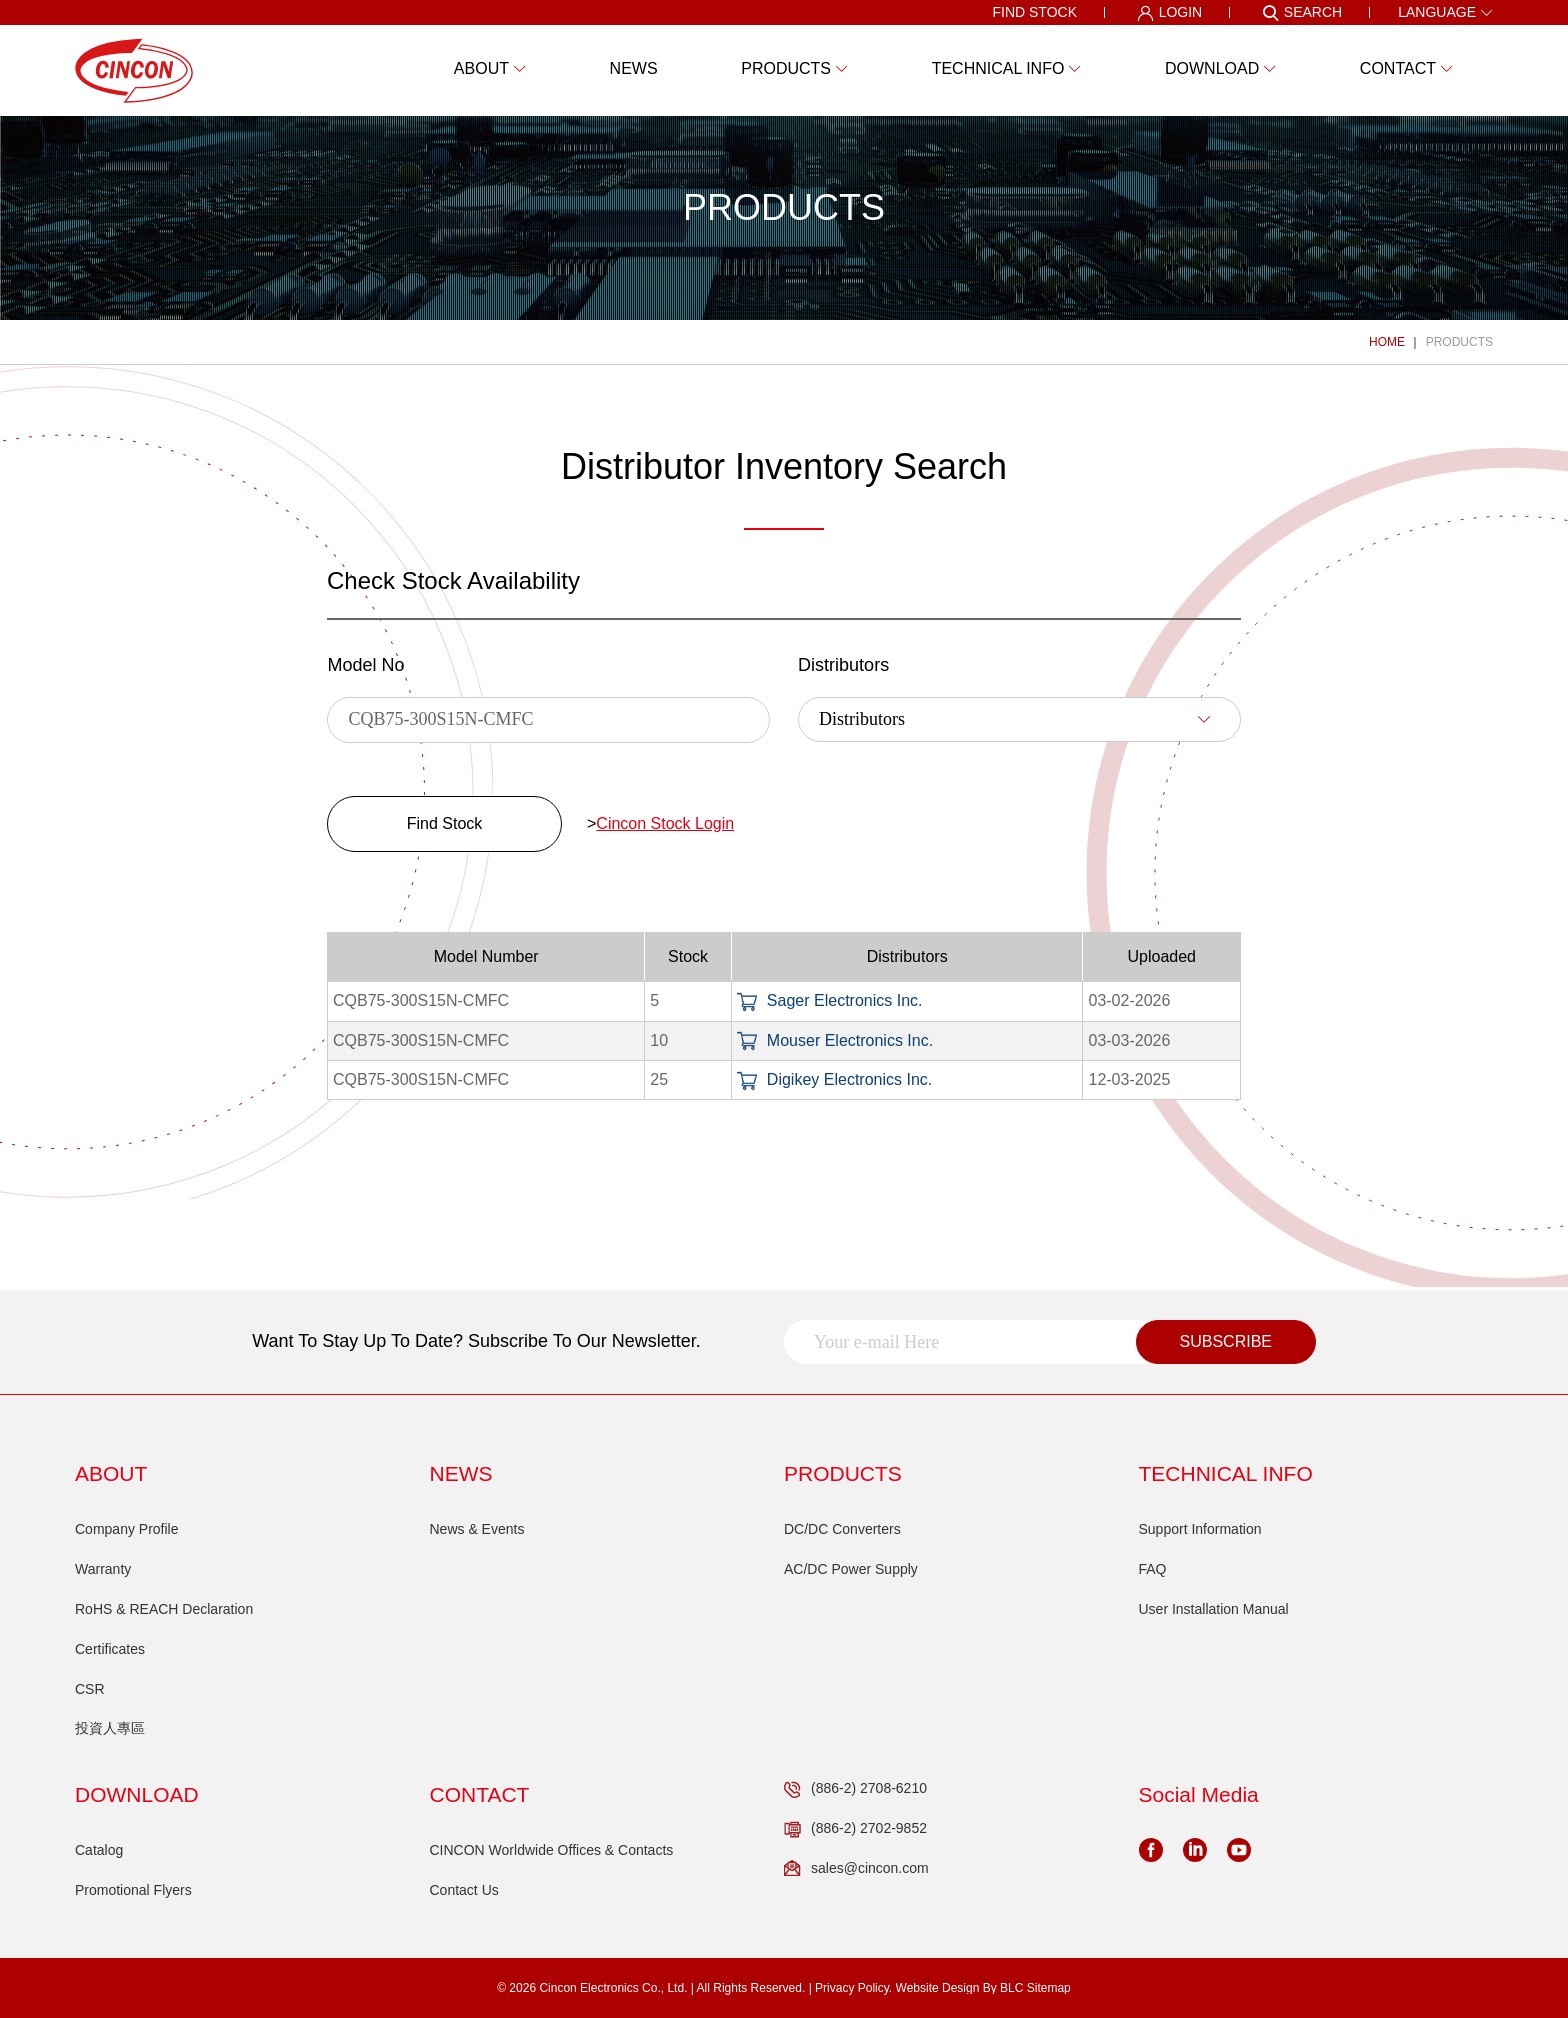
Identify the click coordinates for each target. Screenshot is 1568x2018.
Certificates (110, 1649)
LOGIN (1170, 13)
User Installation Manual (1214, 1609)
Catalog (99, 1850)
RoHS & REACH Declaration (164, 1609)
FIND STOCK (1034, 12)
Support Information (1200, 1529)
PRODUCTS (1459, 342)
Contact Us (464, 1890)
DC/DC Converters (842, 1529)
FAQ (1153, 1569)
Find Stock (445, 823)
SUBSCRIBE (1226, 1341)
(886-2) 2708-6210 (855, 1789)
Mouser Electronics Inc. (835, 1040)
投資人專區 (110, 1728)
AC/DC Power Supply (851, 1569)
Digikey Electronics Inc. (834, 1079)
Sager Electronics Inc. (830, 1000)
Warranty (103, 1569)
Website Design (938, 1988)
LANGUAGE (1445, 12)
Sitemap (1049, 1988)
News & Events (477, 1529)
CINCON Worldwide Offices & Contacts (552, 1850)
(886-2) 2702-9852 (855, 1829)
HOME (1387, 342)
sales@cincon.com (856, 1869)
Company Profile (127, 1529)
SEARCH (1302, 13)
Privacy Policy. (853, 1988)
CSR (90, 1689)
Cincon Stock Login (665, 823)
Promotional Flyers (133, 1890)
